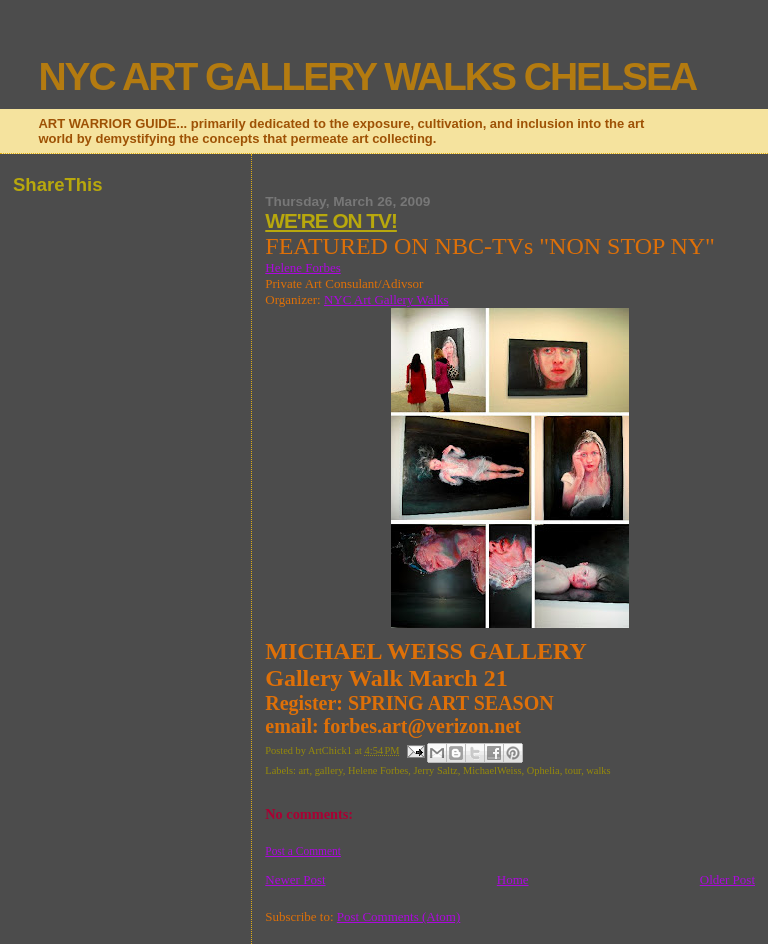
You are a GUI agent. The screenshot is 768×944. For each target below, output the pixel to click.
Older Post (727, 879)
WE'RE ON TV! (331, 220)
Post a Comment (303, 851)
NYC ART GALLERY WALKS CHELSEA (367, 76)
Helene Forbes (302, 267)
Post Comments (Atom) (399, 916)
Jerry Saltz (436, 770)
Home (513, 879)
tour (573, 770)
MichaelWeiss (492, 770)
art (303, 770)
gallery (329, 770)
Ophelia (543, 770)
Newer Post (295, 879)
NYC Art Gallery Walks (386, 299)
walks (598, 770)
